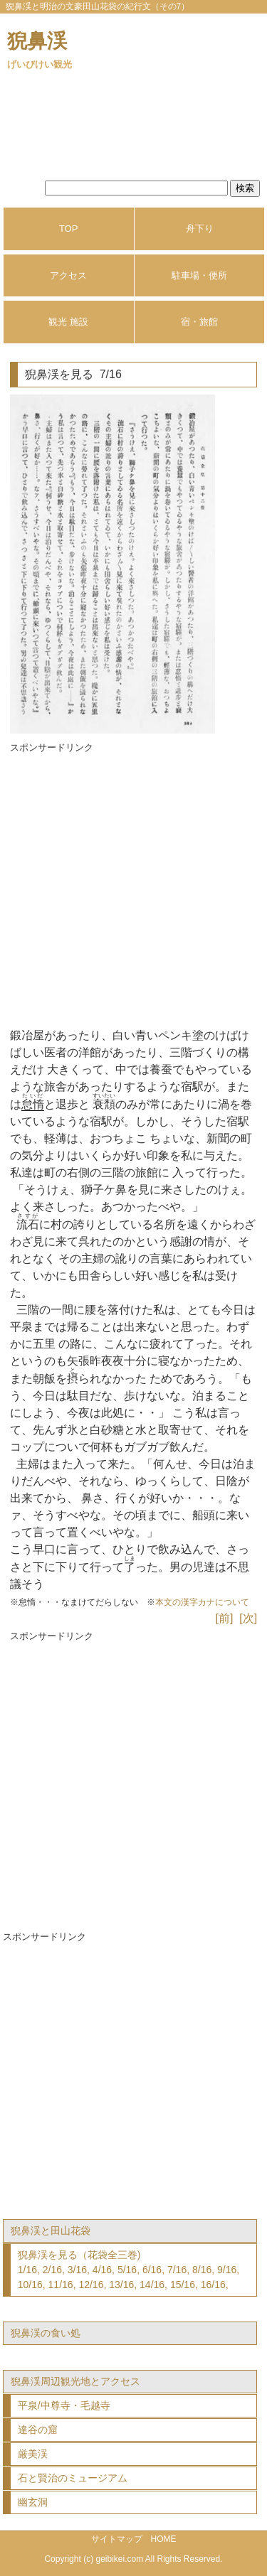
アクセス (68, 275)
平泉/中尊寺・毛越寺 (64, 2405)
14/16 (152, 2284)
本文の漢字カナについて (202, 1602)
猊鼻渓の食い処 (45, 2333)
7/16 (177, 2269)
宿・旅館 (199, 321)
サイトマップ (116, 2539)
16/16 (213, 2284)
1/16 (27, 2269)
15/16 (182, 2284)
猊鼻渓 (39, 50)
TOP (68, 228)
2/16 (52, 2269)
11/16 (60, 2284)
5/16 (127, 2269)
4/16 (102, 2269)
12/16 (90, 2284)
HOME (164, 2539)
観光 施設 (68, 321)
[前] (225, 1618)
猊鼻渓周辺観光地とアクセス (75, 2381)
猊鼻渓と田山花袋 (50, 2230)
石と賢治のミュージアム (72, 2478)
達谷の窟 (38, 2429)
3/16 (77, 2269)
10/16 (30, 2284)
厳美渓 (33, 2453)
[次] (248, 1618)
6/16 (152, 2269)
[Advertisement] (133, 889)
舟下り (200, 228)
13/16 (121, 2284)
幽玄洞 (33, 2502)
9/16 (226, 2269)
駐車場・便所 (199, 275)
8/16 (201, 2269)
